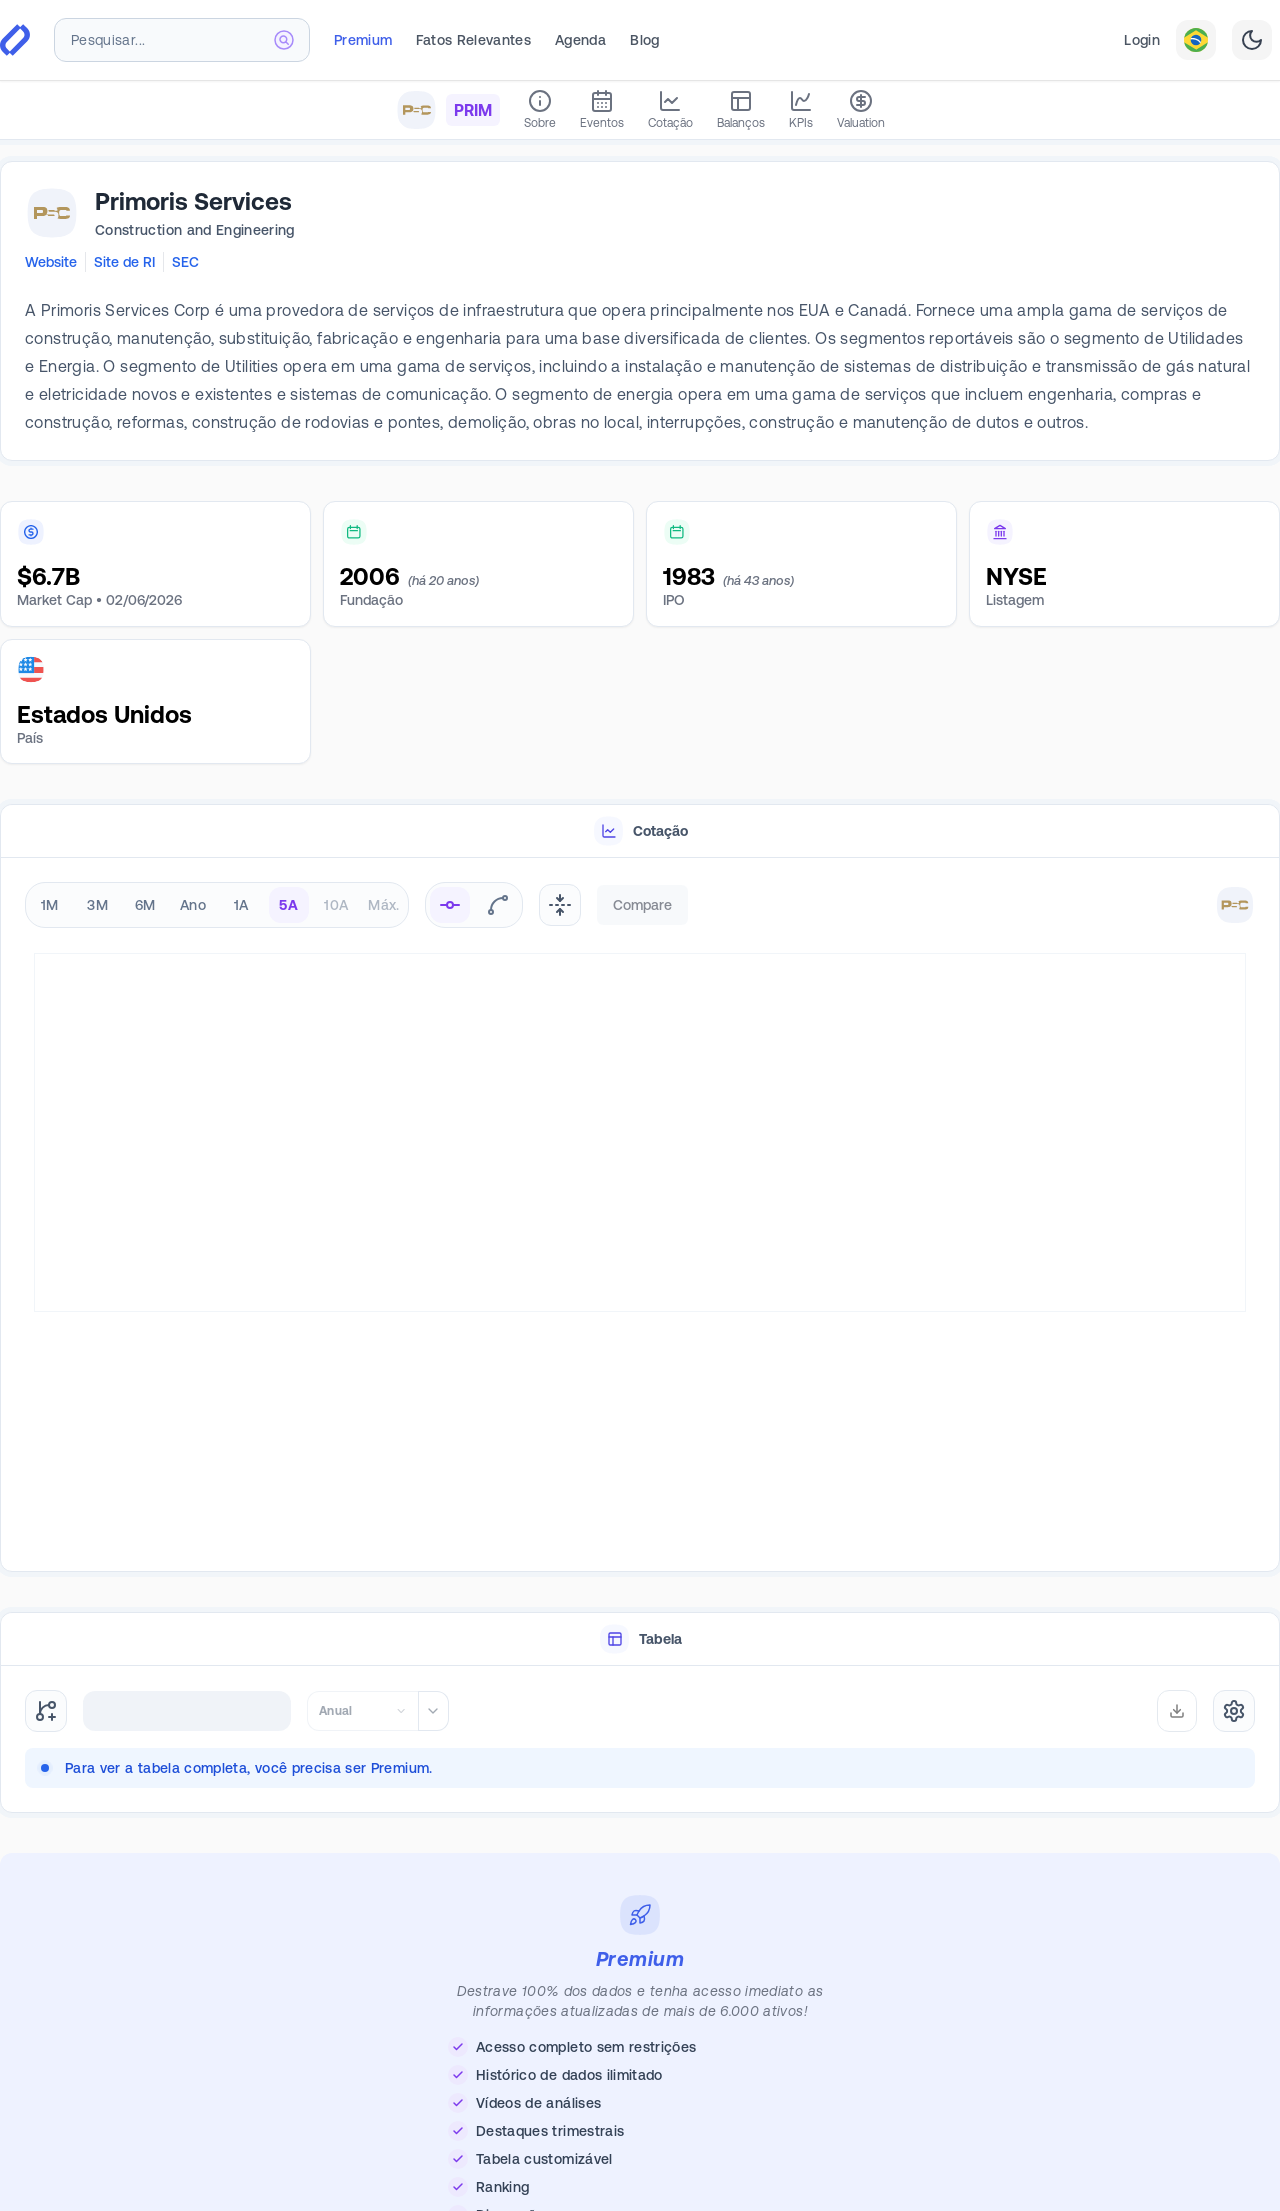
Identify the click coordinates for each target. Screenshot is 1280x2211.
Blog (644, 40)
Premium (363, 40)
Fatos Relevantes (473, 40)
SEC (185, 262)
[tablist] (640, 831)
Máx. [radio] (383, 905)
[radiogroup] (217, 905)
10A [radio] (336, 905)
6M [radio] (145, 905)
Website (51, 262)
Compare (642, 905)
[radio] (450, 905)
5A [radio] (288, 905)
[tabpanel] (640, 1215)
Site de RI (124, 262)
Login (1142, 40)
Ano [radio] (193, 905)
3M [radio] (97, 905)
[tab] (640, 831)
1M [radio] (50, 905)
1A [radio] (241, 905)
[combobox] (182, 40)
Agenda (580, 40)
